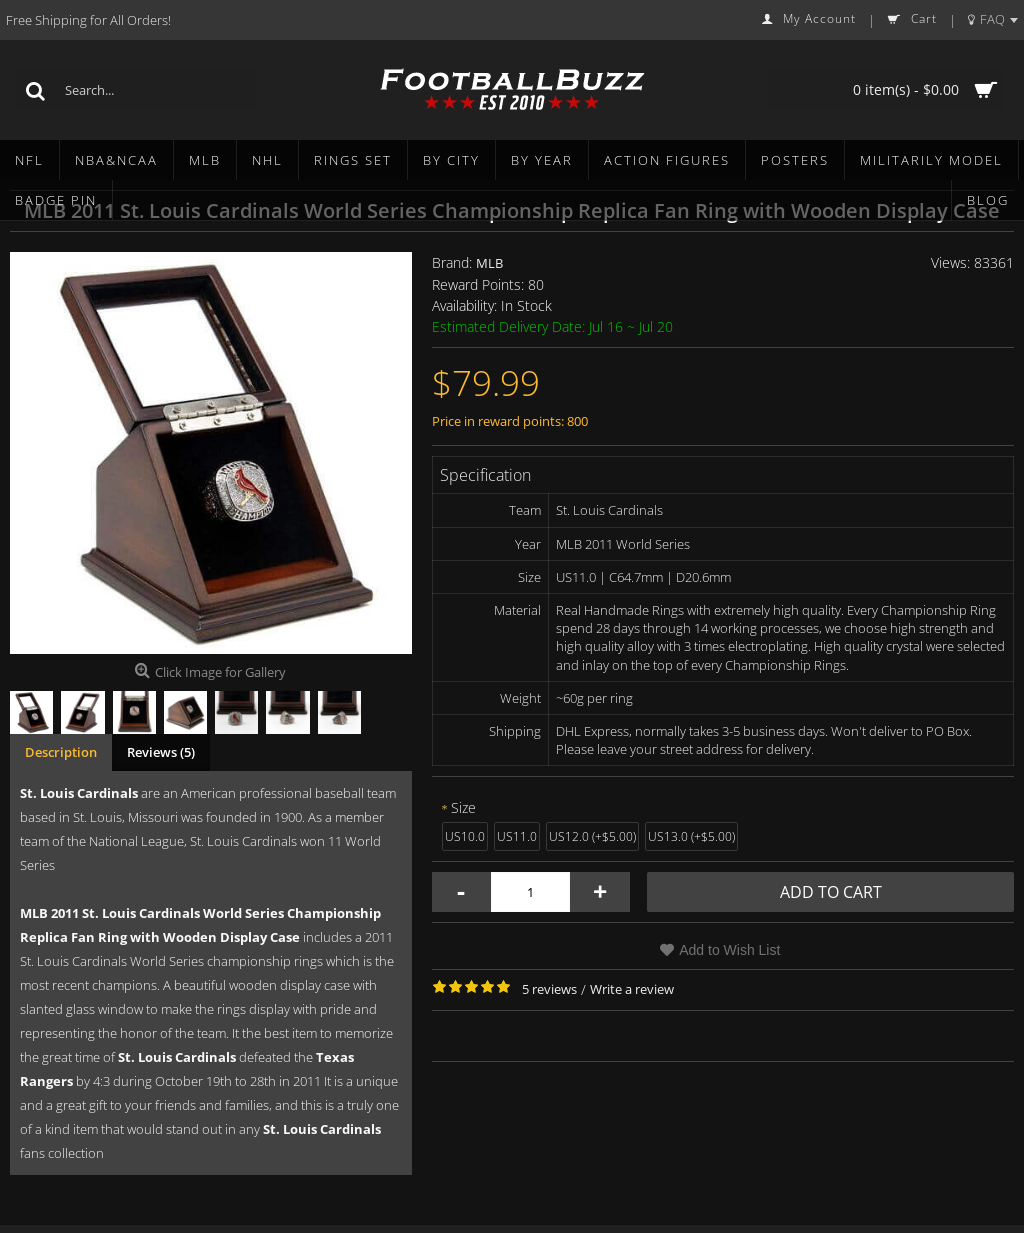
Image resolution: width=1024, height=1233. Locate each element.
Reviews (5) (161, 752)
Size (463, 807)
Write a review (632, 989)
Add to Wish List (729, 950)
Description (61, 752)
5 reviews (549, 989)
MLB (489, 263)
